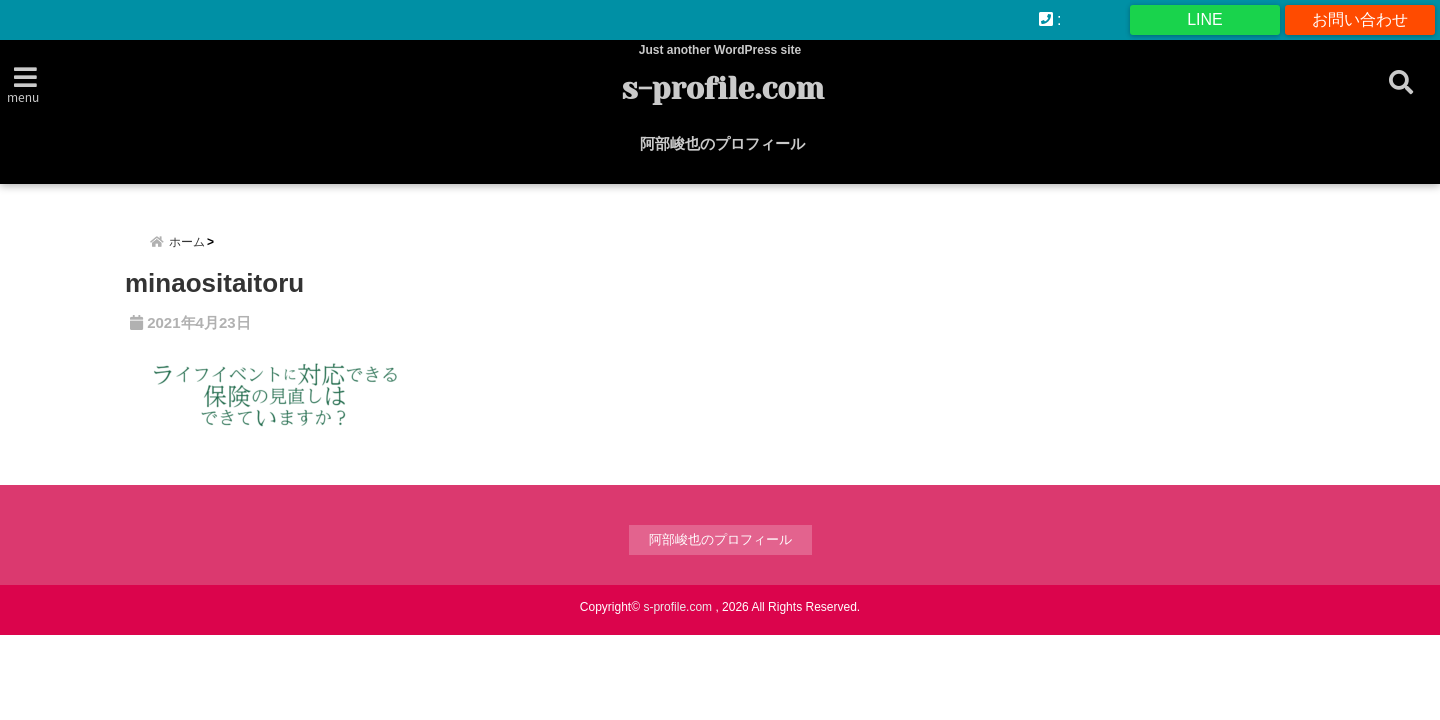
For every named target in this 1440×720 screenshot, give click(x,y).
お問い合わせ (1360, 19)
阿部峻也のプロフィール (722, 143)
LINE (1205, 19)
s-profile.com (722, 89)
